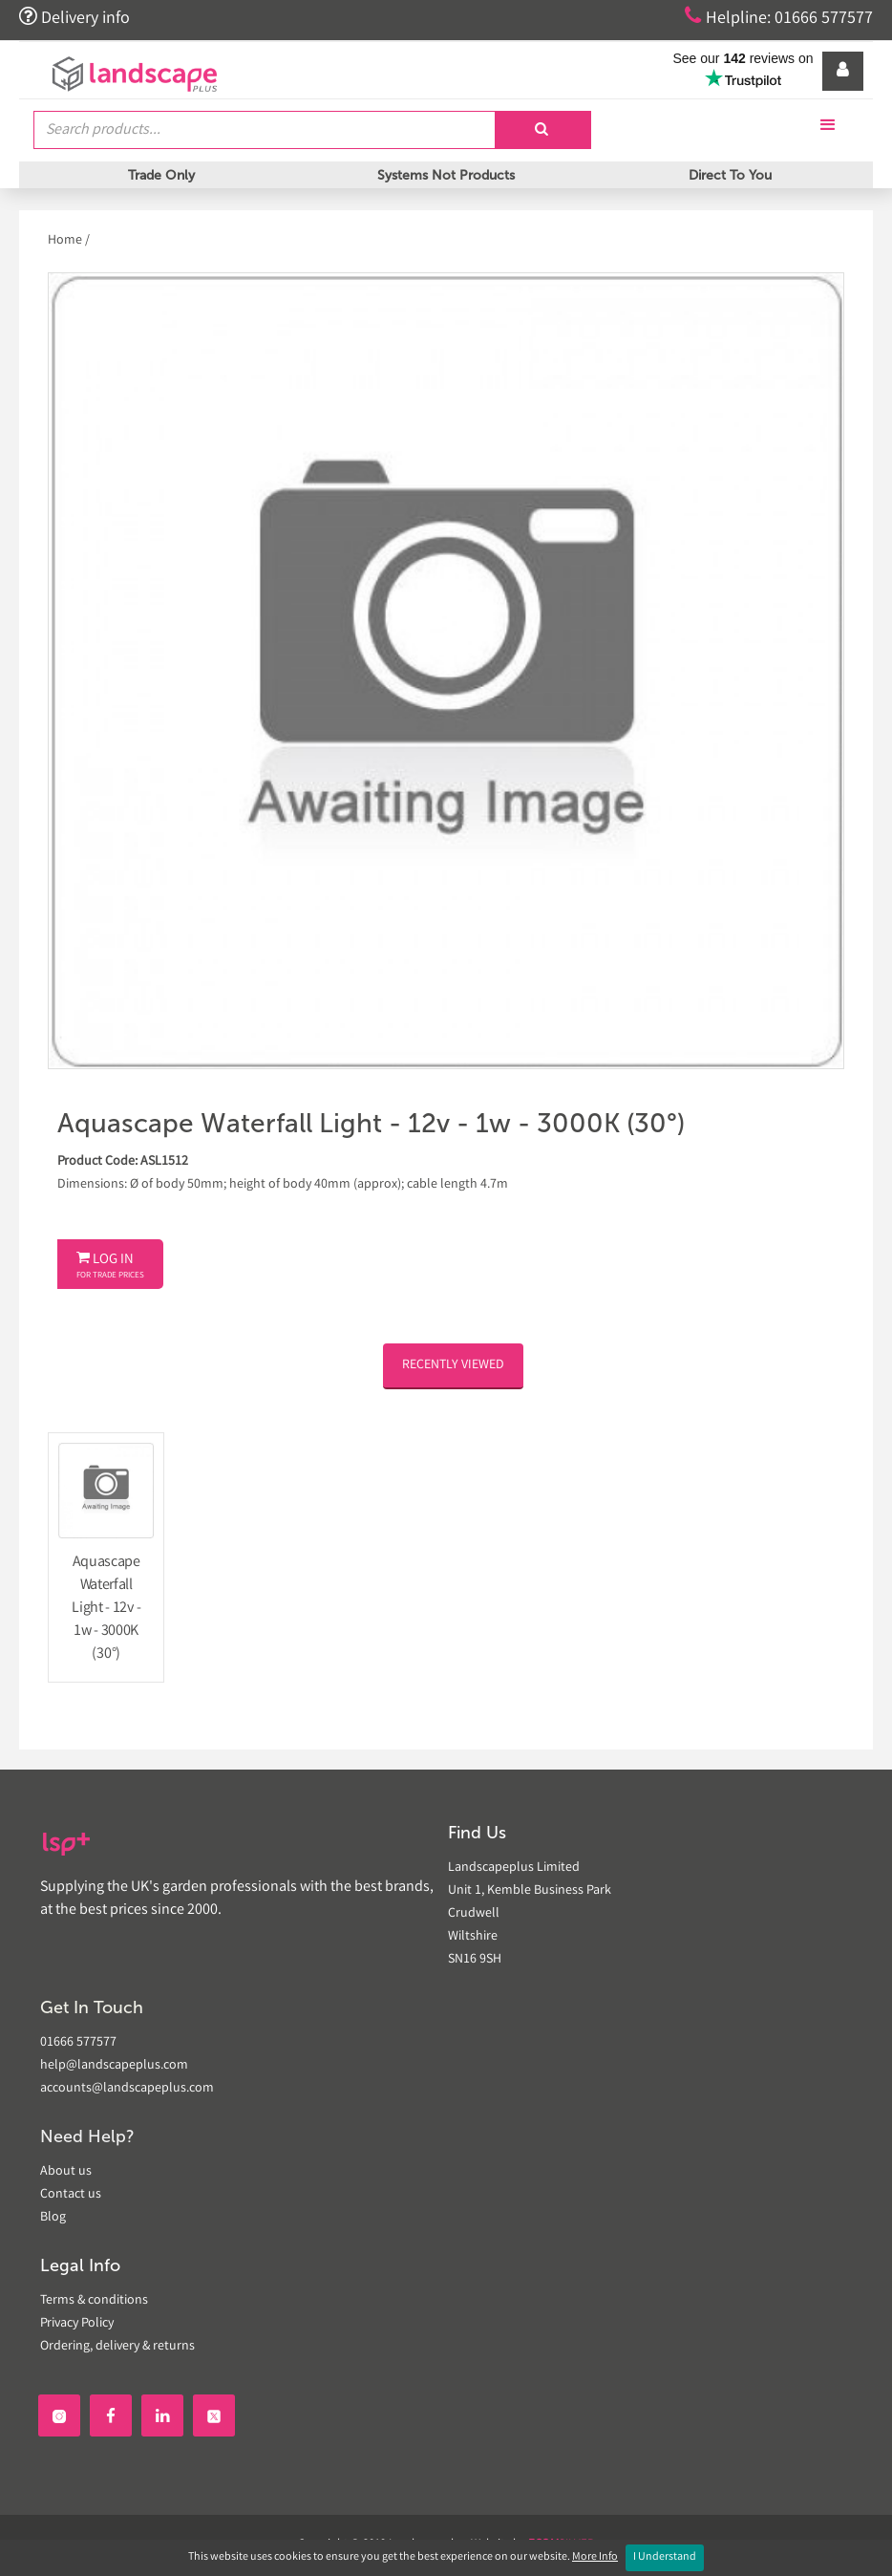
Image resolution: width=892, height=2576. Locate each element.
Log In (110, 1266)
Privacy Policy (77, 2323)
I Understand (664, 2557)
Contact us (70, 2194)
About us (66, 2171)
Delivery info (74, 17)
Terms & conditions (94, 2300)
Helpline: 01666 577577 (779, 17)
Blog (53, 2217)
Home (66, 240)
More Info (595, 2557)
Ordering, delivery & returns (117, 2346)
